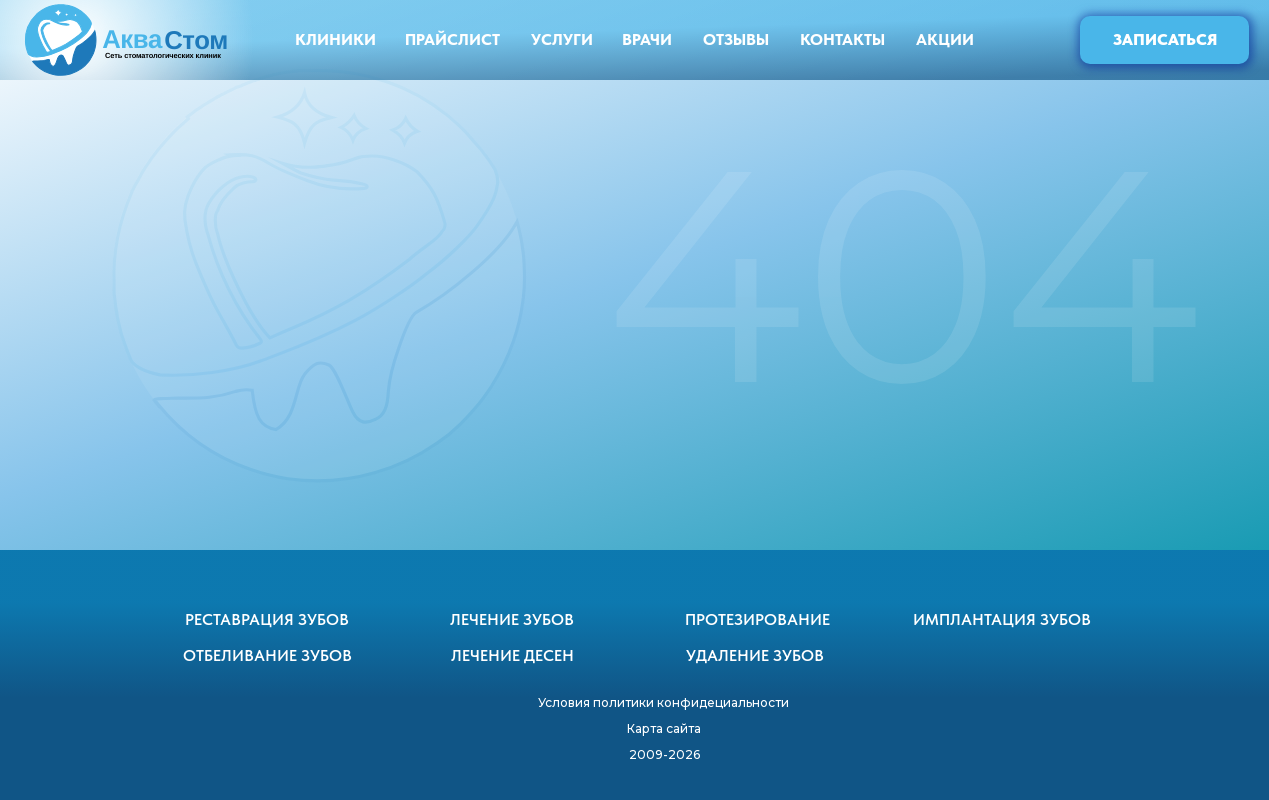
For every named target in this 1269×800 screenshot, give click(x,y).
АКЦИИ (945, 39)
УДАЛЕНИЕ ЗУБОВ (755, 655)
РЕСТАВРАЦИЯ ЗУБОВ (267, 619)
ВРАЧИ (647, 39)
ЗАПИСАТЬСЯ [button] (1165, 39)
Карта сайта (664, 728)
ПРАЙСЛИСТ (452, 39)
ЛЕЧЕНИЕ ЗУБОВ (512, 619)
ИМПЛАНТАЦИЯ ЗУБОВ (1002, 619)
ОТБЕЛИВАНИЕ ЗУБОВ (267, 655)
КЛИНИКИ (335, 39)
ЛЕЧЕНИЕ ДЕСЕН (512, 655)
